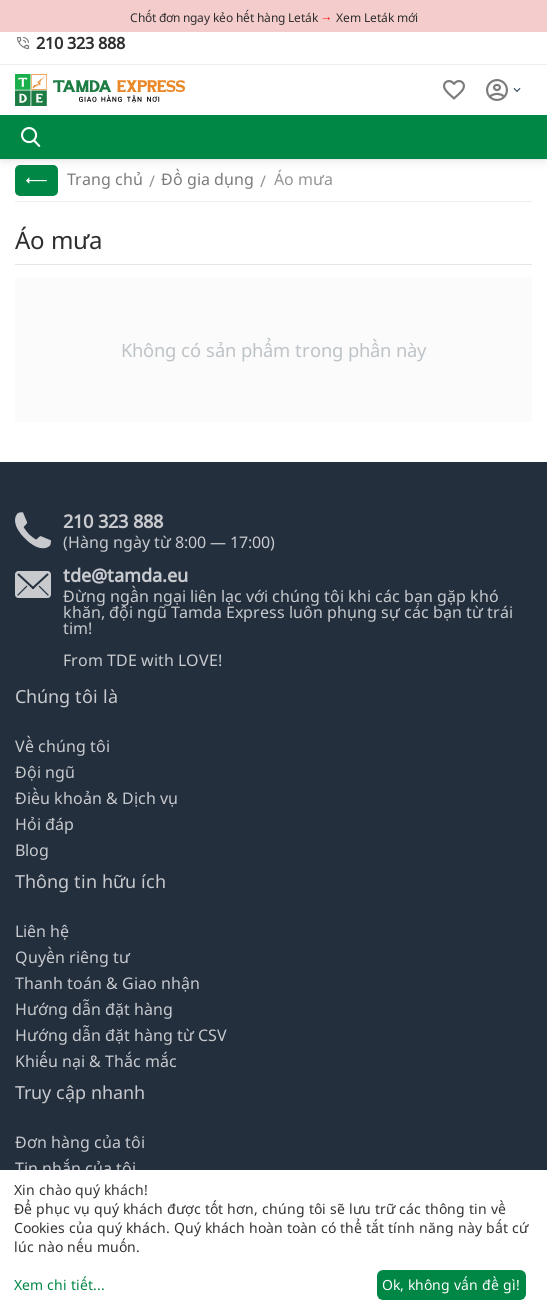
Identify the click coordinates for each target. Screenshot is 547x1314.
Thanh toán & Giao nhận (107, 983)
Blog (32, 850)
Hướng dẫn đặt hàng (94, 1009)
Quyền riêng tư (72, 957)
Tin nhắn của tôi (75, 1168)
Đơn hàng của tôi (80, 1142)
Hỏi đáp (44, 824)
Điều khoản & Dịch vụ (96, 798)
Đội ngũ (45, 772)
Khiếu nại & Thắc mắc (96, 1061)
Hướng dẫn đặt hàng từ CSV (121, 1035)
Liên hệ (42, 931)
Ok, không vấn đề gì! (451, 1284)
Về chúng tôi (62, 746)
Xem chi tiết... (59, 1284)
